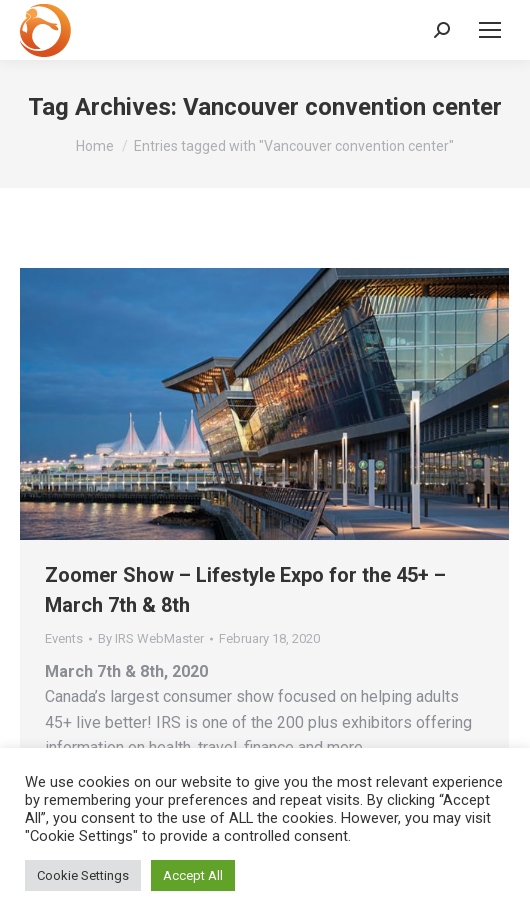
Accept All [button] (193, 875)
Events (64, 638)
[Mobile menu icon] (490, 30)
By (151, 638)
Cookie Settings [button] (83, 875)
